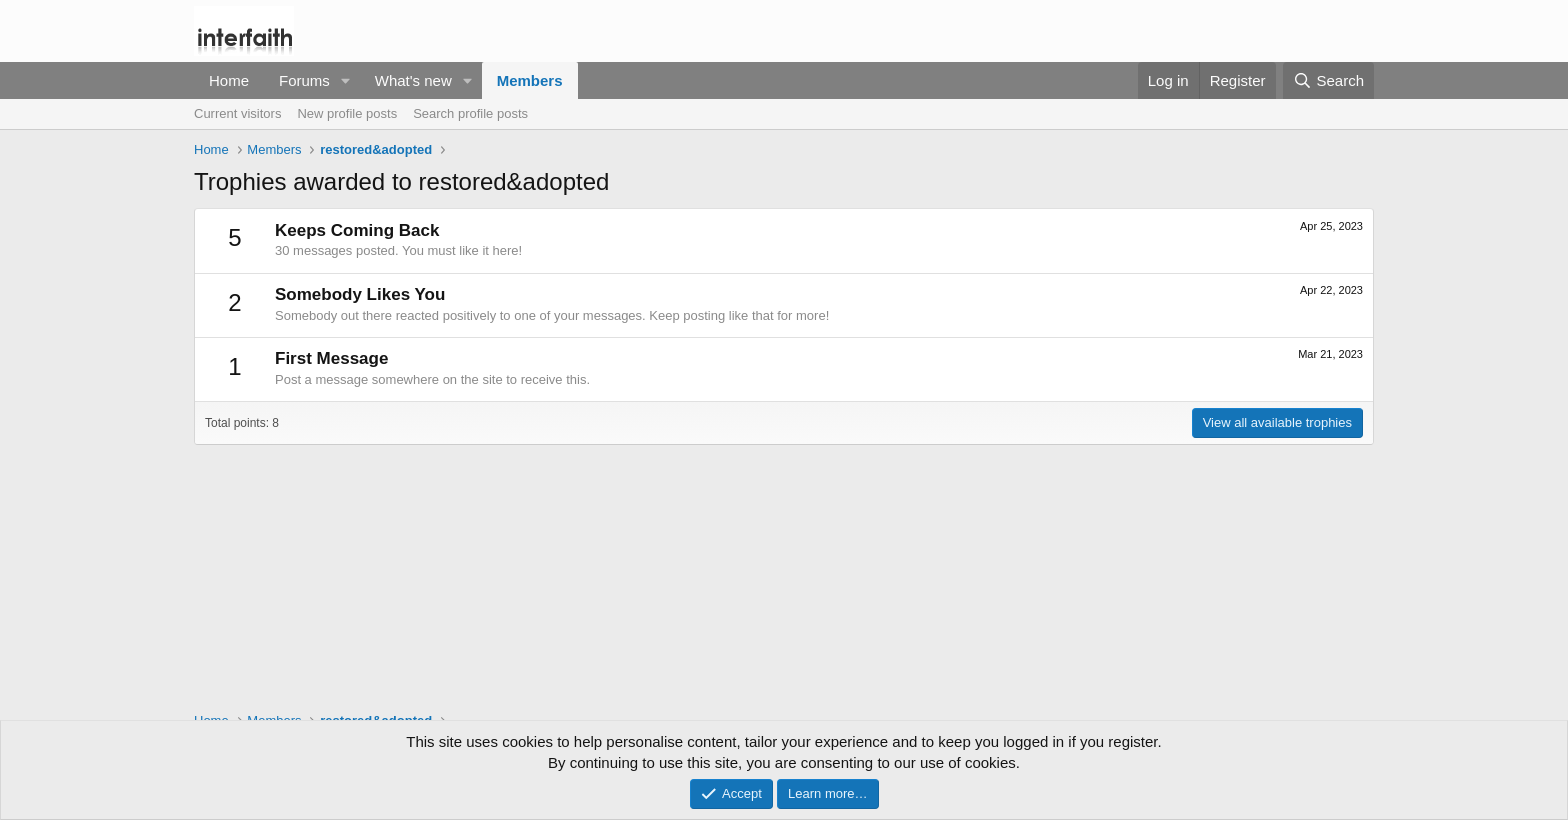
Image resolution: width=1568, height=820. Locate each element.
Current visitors (237, 113)
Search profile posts (470, 113)
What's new (413, 80)
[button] (346, 80)
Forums (304, 80)
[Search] (1328, 80)
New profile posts (347, 113)
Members (530, 80)
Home (229, 80)
